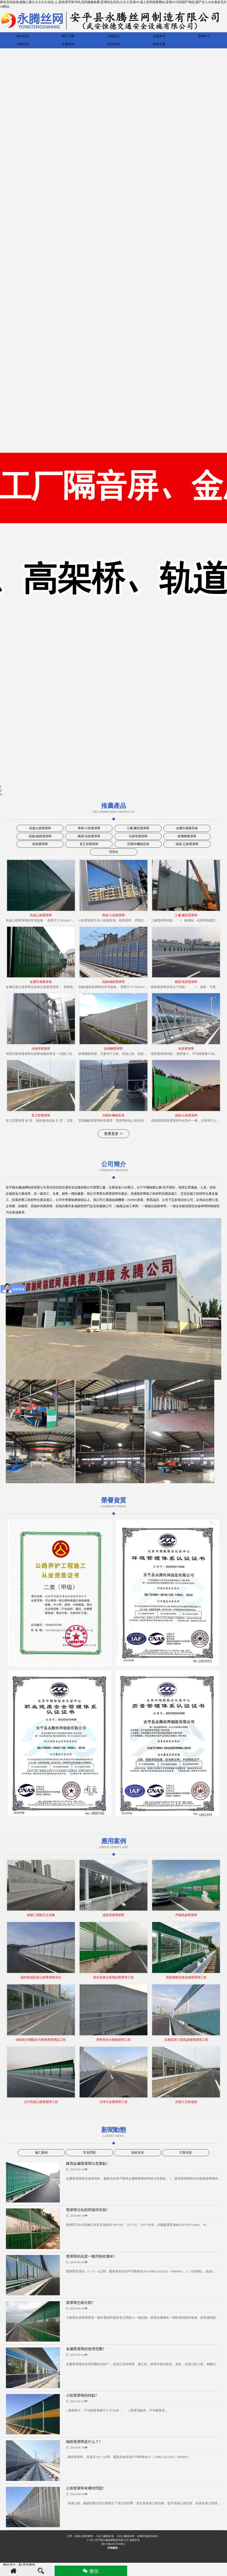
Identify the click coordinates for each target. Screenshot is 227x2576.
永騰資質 (22, 44)
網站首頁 (22, 36)
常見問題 (113, 44)
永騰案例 (159, 36)
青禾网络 (27, 2565)
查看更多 (113, 1134)
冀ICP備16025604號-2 (113, 2543)
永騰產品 (113, 36)
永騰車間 (68, 44)
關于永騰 (68, 36)
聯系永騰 (159, 44)
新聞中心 (204, 36)
